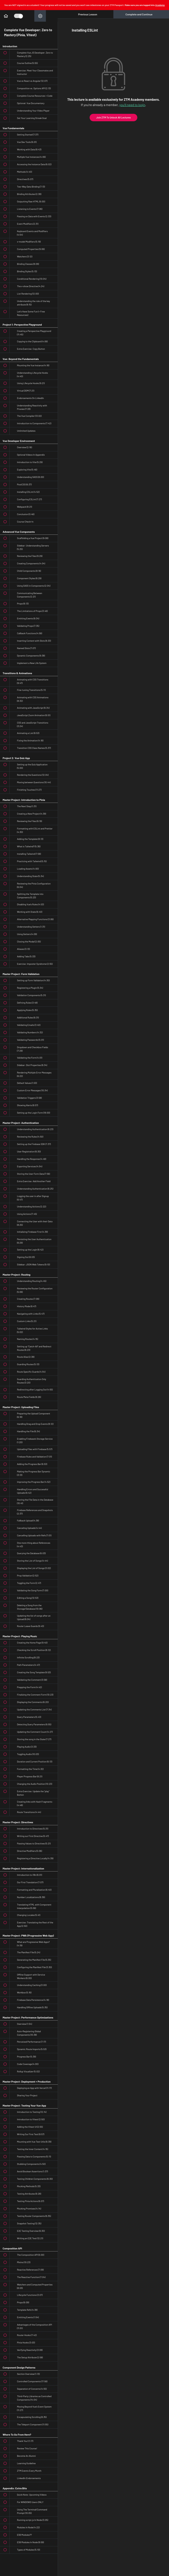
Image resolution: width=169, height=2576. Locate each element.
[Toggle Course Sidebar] (18, 16)
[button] (6, 16)
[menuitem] (40, 15)
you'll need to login (132, 105)
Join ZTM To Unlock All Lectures (113, 117)
